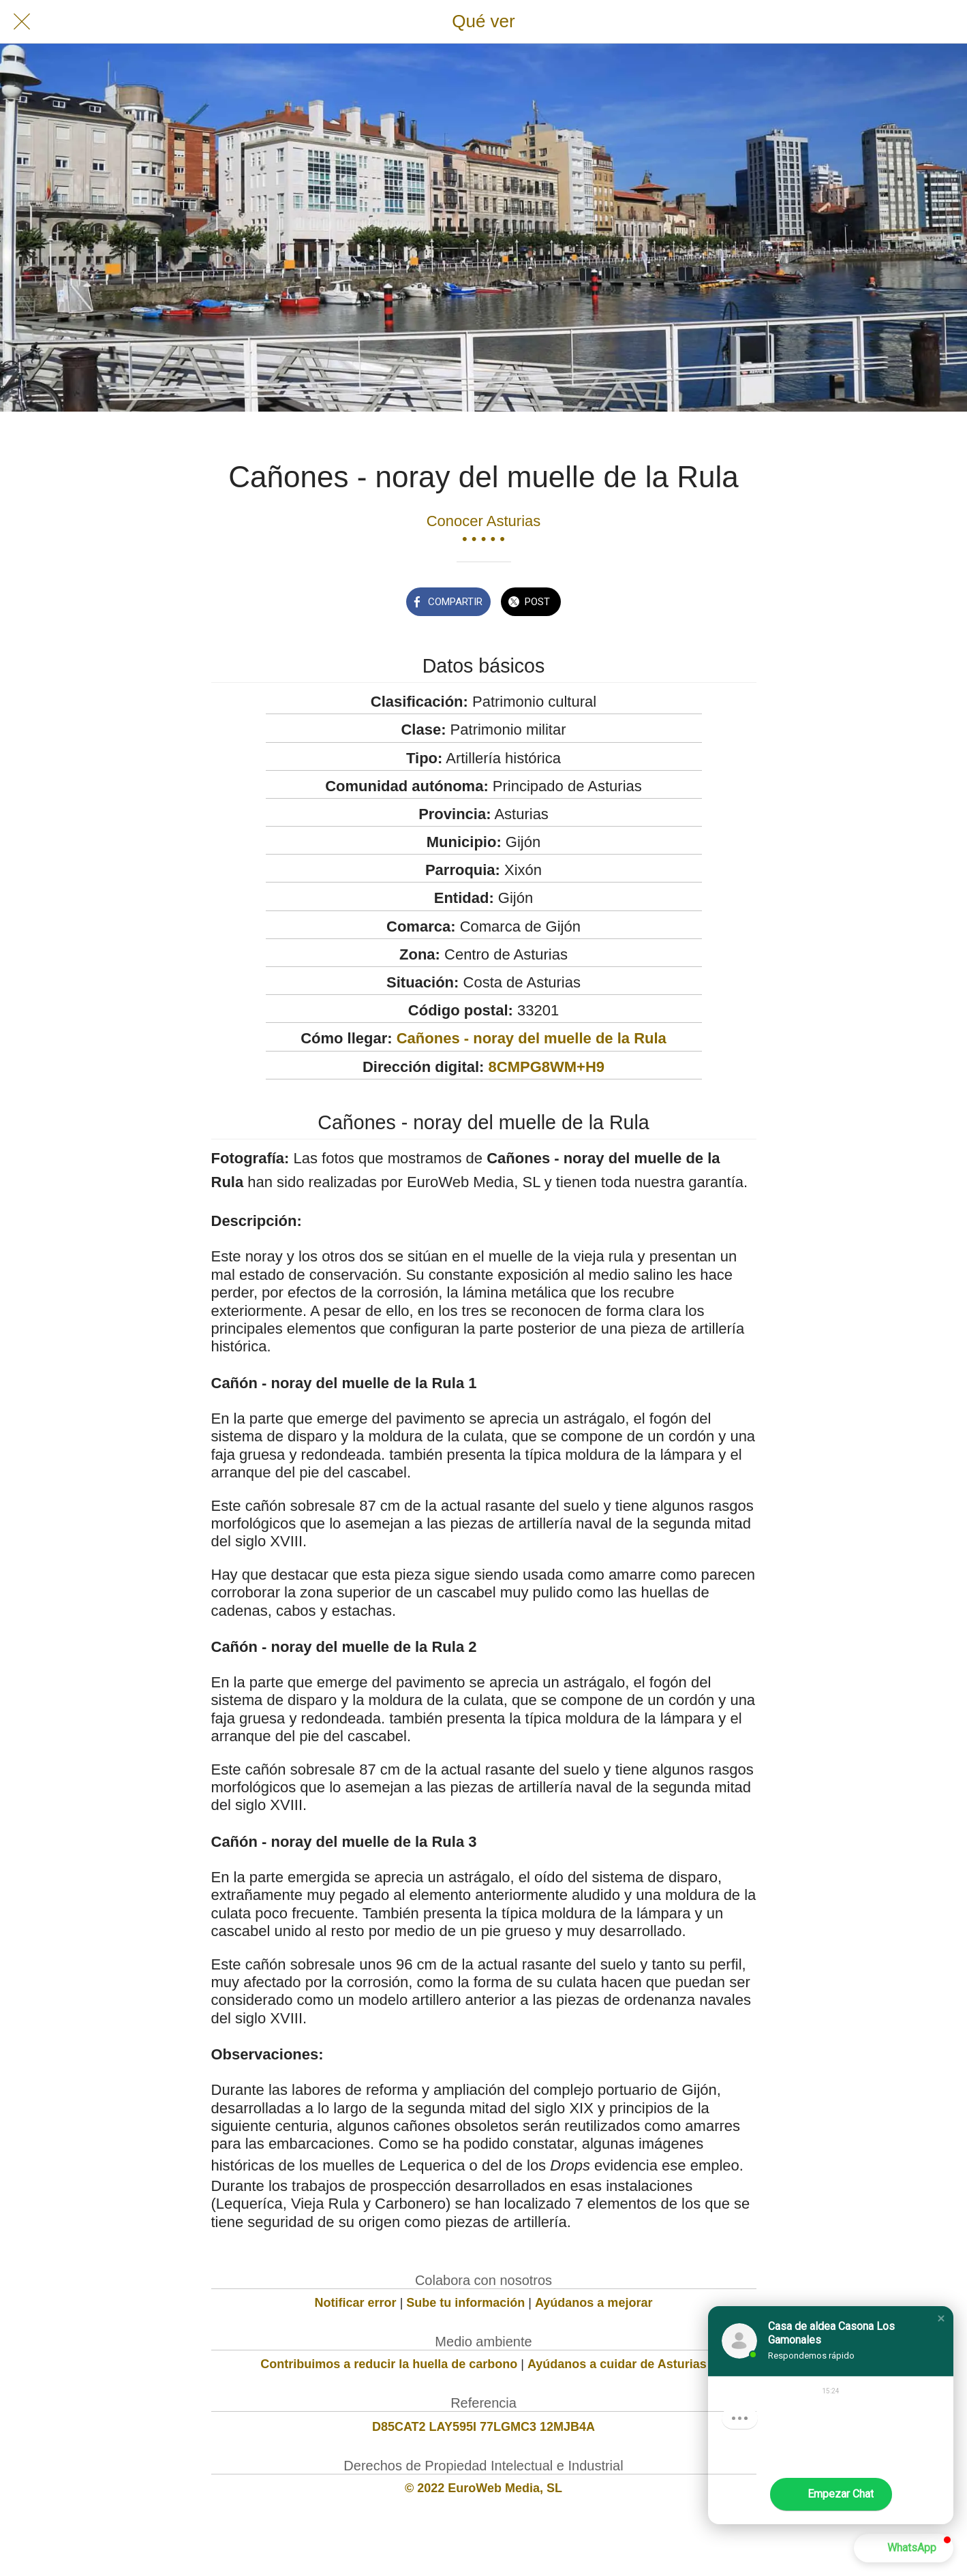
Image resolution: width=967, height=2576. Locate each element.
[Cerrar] (22, 22)
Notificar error (356, 2303)
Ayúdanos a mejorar (593, 2303)
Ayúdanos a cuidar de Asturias (617, 2364)
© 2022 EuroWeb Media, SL (483, 2488)
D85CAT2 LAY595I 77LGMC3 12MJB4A (483, 2427)
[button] (941, 2318)
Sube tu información (465, 2303)
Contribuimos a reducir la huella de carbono (388, 2364)
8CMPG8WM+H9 (547, 1066)
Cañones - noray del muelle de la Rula (531, 1038)
